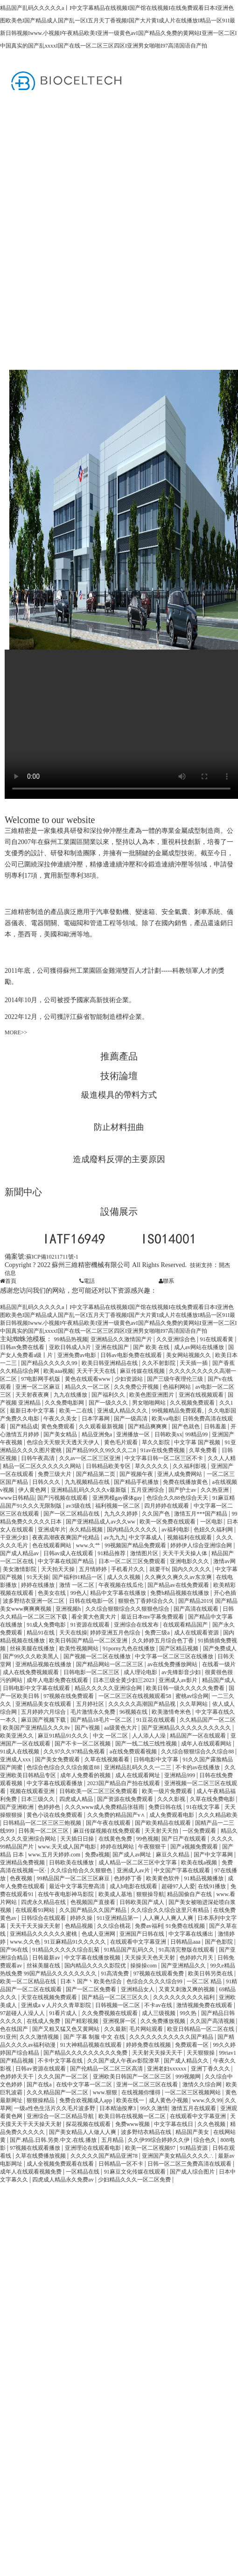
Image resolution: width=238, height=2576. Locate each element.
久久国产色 (156, 1513)
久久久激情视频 (40, 2037)
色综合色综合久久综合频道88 (64, 1767)
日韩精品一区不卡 (121, 2164)
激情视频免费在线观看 (205, 2005)
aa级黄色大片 (121, 1727)
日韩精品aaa (186, 1942)
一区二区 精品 (205, 1981)
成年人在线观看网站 (207, 1743)
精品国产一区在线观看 (198, 1735)
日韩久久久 (47, 1482)
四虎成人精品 (76, 1799)
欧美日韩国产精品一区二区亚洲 (89, 1640)
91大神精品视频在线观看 (91, 2045)
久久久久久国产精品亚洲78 (104, 2156)
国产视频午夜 (136, 1474)
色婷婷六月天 (197, 1957)
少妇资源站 (129, 1379)
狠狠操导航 (150, 1894)
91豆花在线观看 (156, 1720)
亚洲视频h (69, 1609)
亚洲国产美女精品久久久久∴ (178, 2156)
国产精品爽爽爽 (148, 1426)
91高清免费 (115, 1973)
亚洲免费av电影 (77, 1355)
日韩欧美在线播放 (72, 1862)
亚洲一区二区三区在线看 (147, 2084)
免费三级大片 (55, 1474)
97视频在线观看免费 (159, 1973)
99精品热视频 (71, 1339)
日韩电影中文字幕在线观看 (37, 1688)
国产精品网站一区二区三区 (110, 1664)
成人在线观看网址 (138, 1775)
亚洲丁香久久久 (211, 2068)
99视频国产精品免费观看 (136, 1545)
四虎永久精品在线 (44, 1902)
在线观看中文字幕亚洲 (139, 1942)
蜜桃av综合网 (192, 1696)
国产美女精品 (60, 1434)
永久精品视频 (86, 1529)
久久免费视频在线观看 (110, 2013)
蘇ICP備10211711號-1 (52, 1256)
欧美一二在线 (76, 1410)
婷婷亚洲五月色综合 (116, 1632)
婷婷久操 (82, 1918)
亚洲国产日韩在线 (142, 1934)
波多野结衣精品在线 (147, 2132)
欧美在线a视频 (199, 1862)
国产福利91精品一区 (78, 1577)
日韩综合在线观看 (44, 1918)
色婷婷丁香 (128, 1878)
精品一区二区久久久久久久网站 (43, 1466)
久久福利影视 (190, 1466)
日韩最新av (46, 1957)
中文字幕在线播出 (191, 1934)
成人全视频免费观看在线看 (61, 2164)
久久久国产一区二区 (64, 2076)
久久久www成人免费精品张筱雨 (105, 1807)
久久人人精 (222, 1458)
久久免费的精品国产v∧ (117, 1815)
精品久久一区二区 (88, 1387)
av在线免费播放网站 (173, 1664)
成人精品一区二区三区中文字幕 (138, 1862)
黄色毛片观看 (121, 1442)
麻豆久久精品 (173, 1854)
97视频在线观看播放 (36, 2148)
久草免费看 (203, 1450)
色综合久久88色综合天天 (178, 1498)
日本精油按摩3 (118, 2108)
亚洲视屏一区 (120, 2021)
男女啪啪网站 (149, 1402)
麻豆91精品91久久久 (64, 1735)
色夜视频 (22, 1878)
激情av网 (224, 1561)
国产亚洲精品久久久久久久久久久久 (186, 1727)
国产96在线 (14, 1949)
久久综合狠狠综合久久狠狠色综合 (128, 1609)
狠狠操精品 (41, 2100)
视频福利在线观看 (190, 1537)
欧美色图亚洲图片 (152, 1395)
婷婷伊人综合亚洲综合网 (201, 1545)
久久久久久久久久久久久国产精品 (172, 2037)
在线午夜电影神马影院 (66, 1894)
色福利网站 (177, 1387)
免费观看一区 (192, 2045)
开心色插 (225, 1593)
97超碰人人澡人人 (23, 2013)
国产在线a (40, 2084)
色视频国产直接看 (93, 1902)
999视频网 (188, 2076)
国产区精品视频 (179, 1648)
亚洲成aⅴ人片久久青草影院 (56, 2005)
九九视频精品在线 (88, 1482)
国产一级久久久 (109, 1402)
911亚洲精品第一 (118, 1918)
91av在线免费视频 (163, 1450)
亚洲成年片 (52, 1529)
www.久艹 (89, 1545)
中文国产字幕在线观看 (182, 1870)
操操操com (144, 1965)
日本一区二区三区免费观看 (132, 1561)
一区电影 (212, 1521)
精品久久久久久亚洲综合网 (109, 1688)
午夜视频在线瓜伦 (121, 1585)
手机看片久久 (128, 1569)
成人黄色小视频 (169, 2100)
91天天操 (38, 1577)
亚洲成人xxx (16, 1759)
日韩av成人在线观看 (69, 1553)
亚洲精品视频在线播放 (44, 1664)
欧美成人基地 (115, 1894)
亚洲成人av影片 (179, 1680)
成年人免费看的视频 (86, 1775)
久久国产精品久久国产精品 (93, 1910)
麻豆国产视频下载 (44, 1720)
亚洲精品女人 (138, 1989)
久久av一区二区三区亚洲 (90, 1458)
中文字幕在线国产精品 (66, 1561)
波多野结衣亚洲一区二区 (34, 1601)
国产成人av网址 (132, 1854)
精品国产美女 (192, 2132)
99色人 (78, 1593)
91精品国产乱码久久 (130, 1949)
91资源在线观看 (90, 1624)
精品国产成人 (219, 1680)
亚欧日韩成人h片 (70, 1347)
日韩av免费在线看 (23, 1347)
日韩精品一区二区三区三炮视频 (43, 1823)
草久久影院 (156, 1442)
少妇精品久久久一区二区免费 (135, 2179)
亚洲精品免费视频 (23, 1862)
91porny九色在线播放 (129, 1648)
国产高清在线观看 (197, 1609)
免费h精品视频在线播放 (180, 1593)
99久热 (189, 2013)
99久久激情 (154, 2108)
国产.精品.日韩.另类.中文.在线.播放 (54, 2140)
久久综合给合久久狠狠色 (81, 1870)
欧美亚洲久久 (17, 1735)
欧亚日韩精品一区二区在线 (201, 2029)
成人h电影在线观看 (134, 1886)
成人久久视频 (124, 1577)
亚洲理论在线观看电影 (93, 2148)
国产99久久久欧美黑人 (31, 1656)
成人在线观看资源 (197, 1632)
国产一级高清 (131, 1418)
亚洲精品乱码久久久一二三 (138, 1767)
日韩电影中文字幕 (156, 1759)
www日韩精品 (17, 1498)
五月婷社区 (90, 1704)
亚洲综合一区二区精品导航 (61, 2116)
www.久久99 (207, 2100)
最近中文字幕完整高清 (77, 1886)
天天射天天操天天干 (158, 2053)
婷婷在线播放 (38, 1585)
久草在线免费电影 (213, 1799)
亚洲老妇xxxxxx (167, 2068)
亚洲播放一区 (133, 1434)
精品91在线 (41, 1632)
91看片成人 (63, 2013)
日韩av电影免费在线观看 (131, 1355)
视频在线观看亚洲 (33, 1791)
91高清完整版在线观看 (187, 1949)
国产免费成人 (220, 1648)
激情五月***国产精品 (201, 1513)
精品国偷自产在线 (190, 1894)
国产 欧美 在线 (152, 1347)
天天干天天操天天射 (36, 1926)
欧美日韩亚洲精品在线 (110, 1363)
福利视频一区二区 (118, 1506)
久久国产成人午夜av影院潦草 (124, 2060)
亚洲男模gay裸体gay (118, 1498)
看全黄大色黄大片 (94, 1616)
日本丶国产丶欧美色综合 (91, 1981)
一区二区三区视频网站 (193, 2092)
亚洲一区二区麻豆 (38, 1387)
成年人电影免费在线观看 (58, 1680)
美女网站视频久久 (189, 1355)
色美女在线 (52, 1593)
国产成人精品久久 (187, 2060)
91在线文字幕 (203, 1807)
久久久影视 (172, 1799)
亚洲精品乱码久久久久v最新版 (89, 1490)
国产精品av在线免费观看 (178, 1585)
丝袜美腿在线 (44, 1965)
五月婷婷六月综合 (44, 1712)
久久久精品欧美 (218, 1815)
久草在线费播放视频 (41, 2156)
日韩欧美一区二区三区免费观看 (99, 1791)
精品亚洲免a (97, 1434)
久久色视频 (212, 2124)
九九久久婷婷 (121, 1513)
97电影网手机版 (41, 1379)
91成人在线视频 (20, 1751)
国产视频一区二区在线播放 (97, 1656)
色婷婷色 (50, 1807)
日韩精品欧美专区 (109, 1466)
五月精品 (113, 2140)
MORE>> (16, 1032)
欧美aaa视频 (58, 1371)
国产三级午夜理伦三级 (175, 1379)
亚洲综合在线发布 (137, 1624)
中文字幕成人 (146, 1537)
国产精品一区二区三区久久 (116, 1997)
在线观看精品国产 (186, 1624)
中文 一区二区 (111, 1735)
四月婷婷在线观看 (167, 1506)
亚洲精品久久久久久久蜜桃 (44, 1934)
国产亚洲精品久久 (184, 1965)
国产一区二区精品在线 (72, 1513)
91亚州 (8, 2037)
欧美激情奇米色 (172, 1712)
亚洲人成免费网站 (180, 1474)
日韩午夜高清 (38, 1458)
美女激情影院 (20, 1569)
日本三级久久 (38, 1799)
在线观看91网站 (35, 1910)
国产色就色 (186, 1426)
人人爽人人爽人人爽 (169, 1918)
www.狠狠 (106, 2092)
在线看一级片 (219, 1664)
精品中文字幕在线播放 (118, 1593)
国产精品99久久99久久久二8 (101, 1450)
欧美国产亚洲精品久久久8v (37, 1727)
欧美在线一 (131, 2100)
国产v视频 (88, 1727)
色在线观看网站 (52, 1545)
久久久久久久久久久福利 (184, 1997)
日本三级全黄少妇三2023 (124, 1680)
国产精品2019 (195, 1601)
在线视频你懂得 (141, 2092)
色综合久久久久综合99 (155, 1981)
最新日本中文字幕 (33, 1410)
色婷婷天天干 (17, 2076)
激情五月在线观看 (194, 2108)
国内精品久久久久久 (133, 1529)
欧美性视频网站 (79, 1648)
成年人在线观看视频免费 (31, 2171)
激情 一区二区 (77, 1585)
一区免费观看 (199, 1831)
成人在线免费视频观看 (31, 1672)
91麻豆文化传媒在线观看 (135, 2171)
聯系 (166, 1281)
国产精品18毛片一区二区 (101, 1720)
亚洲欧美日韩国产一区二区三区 (133, 2076)
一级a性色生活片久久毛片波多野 (55, 2108)
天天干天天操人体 (185, 1553)
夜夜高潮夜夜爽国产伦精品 (66, 1537)
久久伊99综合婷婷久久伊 (159, 2140)
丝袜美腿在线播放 (33, 1648)
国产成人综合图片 (193, 2171)
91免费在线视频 (186, 1926)
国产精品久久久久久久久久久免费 (86, 2053)
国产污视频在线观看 (63, 1498)
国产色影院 (219, 1942)
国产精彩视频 (82, 2021)
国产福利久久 (108, 1395)
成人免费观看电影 (172, 1815)
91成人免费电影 (47, 1624)
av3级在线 (79, 1506)
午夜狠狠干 (153, 1846)
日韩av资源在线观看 (41, 2068)
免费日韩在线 (165, 1807)
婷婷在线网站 (117, 1846)
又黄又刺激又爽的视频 (187, 1989)
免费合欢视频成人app (86, 2100)
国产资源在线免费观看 (125, 1799)
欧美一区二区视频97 (151, 2148)
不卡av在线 (158, 2005)
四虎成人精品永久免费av (63, 2179)
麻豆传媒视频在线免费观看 (107, 1831)
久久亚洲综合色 (176, 1339)
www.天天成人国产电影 (67, 1846)
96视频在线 (134, 1712)
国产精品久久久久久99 (49, 1363)
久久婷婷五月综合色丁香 (163, 1640)
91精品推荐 (112, 1553)
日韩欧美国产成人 (142, 1902)
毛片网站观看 (146, 2029)
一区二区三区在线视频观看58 (135, 1696)
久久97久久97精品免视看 (74, 1751)
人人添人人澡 (149, 1735)
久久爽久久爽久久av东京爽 (179, 1577)
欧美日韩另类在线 (211, 1973)
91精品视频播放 (204, 1878)
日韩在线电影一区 (92, 1601)
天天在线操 (73, 1632)
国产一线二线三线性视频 (146, 1743)
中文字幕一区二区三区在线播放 (175, 1656)
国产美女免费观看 (58, 1759)
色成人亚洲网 (99, 1934)
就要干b (159, 1569)
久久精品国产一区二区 (208, 1720)
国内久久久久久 (192, 1569)
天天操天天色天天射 (150, 1957)
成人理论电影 (141, 1672)
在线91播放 (212, 1886)
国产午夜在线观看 (109, 1823)
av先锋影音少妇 (181, 1672)
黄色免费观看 (58, 1426)
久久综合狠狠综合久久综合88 (198, 1751)
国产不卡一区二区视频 (83, 1743)
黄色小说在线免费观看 (55, 1815)
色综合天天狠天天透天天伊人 (64, 1442)
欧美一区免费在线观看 (168, 1521)
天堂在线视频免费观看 (49, 1997)
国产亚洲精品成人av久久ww (101, 1521)
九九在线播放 (71, 1395)
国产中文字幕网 (214, 1854)
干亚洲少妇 (14, 1537)
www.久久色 (25, 1942)
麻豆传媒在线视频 (143, 1371)
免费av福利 (148, 1926)
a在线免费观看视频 (134, 1751)
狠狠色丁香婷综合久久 (146, 1601)
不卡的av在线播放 (198, 1767)
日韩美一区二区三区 (44, 1831)
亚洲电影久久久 (190, 1561)
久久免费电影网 (65, 1402)
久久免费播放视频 (163, 2021)
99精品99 (197, 1434)
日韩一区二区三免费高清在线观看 (190, 2164)
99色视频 (147, 1838)
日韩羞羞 (216, 1426)
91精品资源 (194, 2148)
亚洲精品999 (180, 1775)
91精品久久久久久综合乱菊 (66, 1949)
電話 (87, 1281)
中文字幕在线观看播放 (55, 1783)
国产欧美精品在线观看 (163, 1823)
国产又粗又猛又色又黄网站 (66, 2029)
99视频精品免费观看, (178, 1410)
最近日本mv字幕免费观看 (153, 1616)
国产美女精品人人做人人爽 (83, 2132)
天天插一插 (194, 1363)
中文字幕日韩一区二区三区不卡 (164, 1458)
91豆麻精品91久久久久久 (75, 1942)
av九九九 (115, 1537)
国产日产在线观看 (184, 1838)
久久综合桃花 (114, 1926)
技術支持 (201, 1265)
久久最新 (115, 2029)
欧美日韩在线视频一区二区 (132, 2116)
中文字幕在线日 (174, 2124)
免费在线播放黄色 (186, 1482)
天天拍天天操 (58, 1569)
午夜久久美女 (60, 1418)
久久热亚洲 (215, 1490)
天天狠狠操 (201, 2053)
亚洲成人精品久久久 (123, 1410)
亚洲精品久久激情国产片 (122, 1339)
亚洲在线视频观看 (202, 1395)
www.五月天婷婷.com (55, 1854)
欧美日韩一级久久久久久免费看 (186, 1688)
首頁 (8, 1281)
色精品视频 (79, 1926)
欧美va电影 (165, 1418)
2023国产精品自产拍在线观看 (124, 1783)
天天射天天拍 (162, 1831)
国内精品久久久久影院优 (95, 1965)
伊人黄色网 (33, 1490)
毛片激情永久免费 (93, 1712)
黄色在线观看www (88, 1379)
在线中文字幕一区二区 (84, 2084)
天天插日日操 (77, 1838)
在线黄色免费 (115, 1838)
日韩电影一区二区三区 (92, 1672)
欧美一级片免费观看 (168, 1791)
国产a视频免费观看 (194, 1846)
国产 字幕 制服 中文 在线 (94, 2037)
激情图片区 (145, 1553)
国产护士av (182, 1490)
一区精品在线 (83, 2171)
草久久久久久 (152, 1466)
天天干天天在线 (97, 1371)
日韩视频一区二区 (118, 2005)
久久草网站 (194, 1704)
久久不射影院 (159, 1363)
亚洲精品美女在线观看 (44, 1704)
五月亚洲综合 (148, 1490)
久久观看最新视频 (102, 1426)
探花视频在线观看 (89, 2124)
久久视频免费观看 (193, 1402)
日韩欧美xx (168, 1434)
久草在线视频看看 (107, 1759)
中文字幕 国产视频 (198, 1442)
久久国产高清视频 (213, 2021)
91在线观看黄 (217, 1339)
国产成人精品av (20, 1553)
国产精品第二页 (96, 1474)
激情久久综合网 (202, 2084)
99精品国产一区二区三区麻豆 (74, 1878)
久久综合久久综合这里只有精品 (170, 1910)
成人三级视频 (159, 2013)
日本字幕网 (96, 1418)
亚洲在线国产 (112, 1347)
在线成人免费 (44, 2021)
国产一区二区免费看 (92, 1989)
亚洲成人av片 (134, 1870)
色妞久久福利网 (214, 1529)
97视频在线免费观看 (69, 1696)
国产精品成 (24, 1426)
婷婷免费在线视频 (149, 2045)
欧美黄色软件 (163, 1878)
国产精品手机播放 (137, 1482)
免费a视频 (97, 1854)
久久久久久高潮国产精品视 (142, 1704)
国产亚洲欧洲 (17, 1807)
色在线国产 (14, 2029)
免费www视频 (133, 2124)
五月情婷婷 (93, 1569)
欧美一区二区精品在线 (28, 1981)
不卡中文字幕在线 (61, 2060)
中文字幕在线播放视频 (93, 1957)
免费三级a (158, 1632)
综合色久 (205, 2140)
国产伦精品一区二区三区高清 (107, 2068)
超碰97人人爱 (178, 1886)
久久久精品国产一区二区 (58, 2092)
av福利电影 (175, 1529)
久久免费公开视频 (137, 1387)
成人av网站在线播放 (199, 1347)
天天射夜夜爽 (32, 1395)
